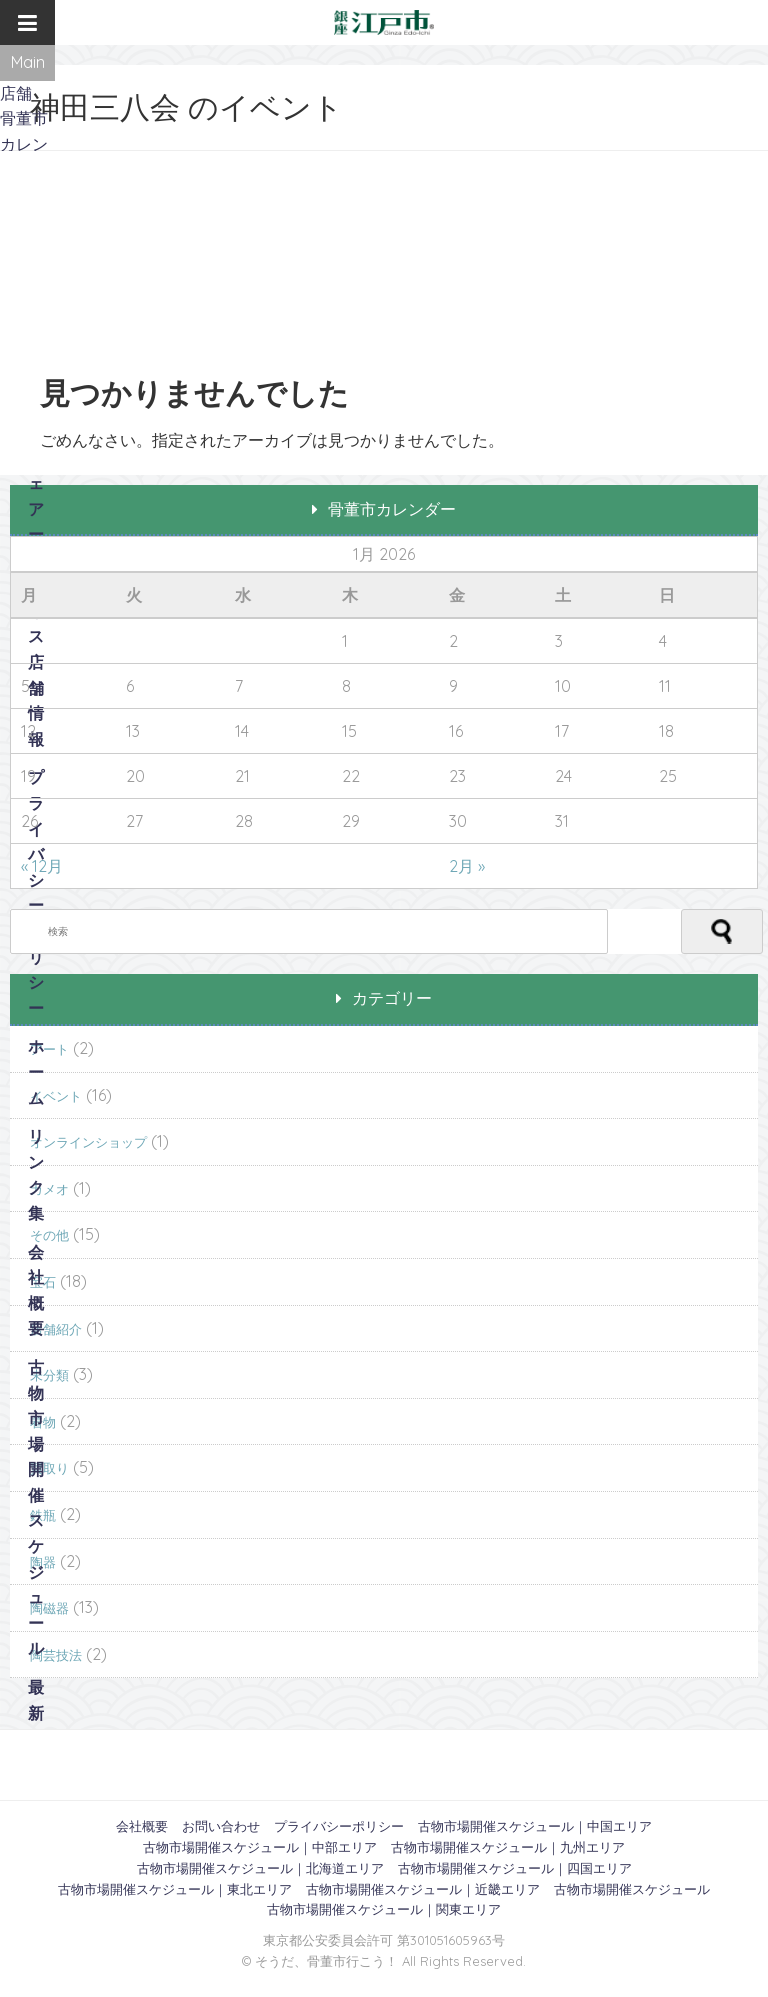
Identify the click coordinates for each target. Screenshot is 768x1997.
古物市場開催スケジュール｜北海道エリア (260, 1868)
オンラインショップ (88, 1142)
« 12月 (42, 866)
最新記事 (36, 1725)
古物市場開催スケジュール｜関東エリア (384, 1909)
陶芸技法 (56, 1655)
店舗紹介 (56, 1329)
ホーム (36, 1071)
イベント (56, 1096)
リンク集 (36, 1174)
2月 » (467, 866)
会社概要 (36, 1290)
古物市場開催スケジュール (36, 1508)
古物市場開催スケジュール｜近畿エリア (423, 1889)
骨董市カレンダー (24, 143)
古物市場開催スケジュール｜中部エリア (260, 1847)
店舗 (16, 93)
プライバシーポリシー (36, 892)
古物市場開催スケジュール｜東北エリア (175, 1889)
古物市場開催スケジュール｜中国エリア (535, 1826)
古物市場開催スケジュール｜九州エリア (508, 1847)
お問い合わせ (221, 1826)
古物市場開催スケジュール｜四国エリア (515, 1868)
